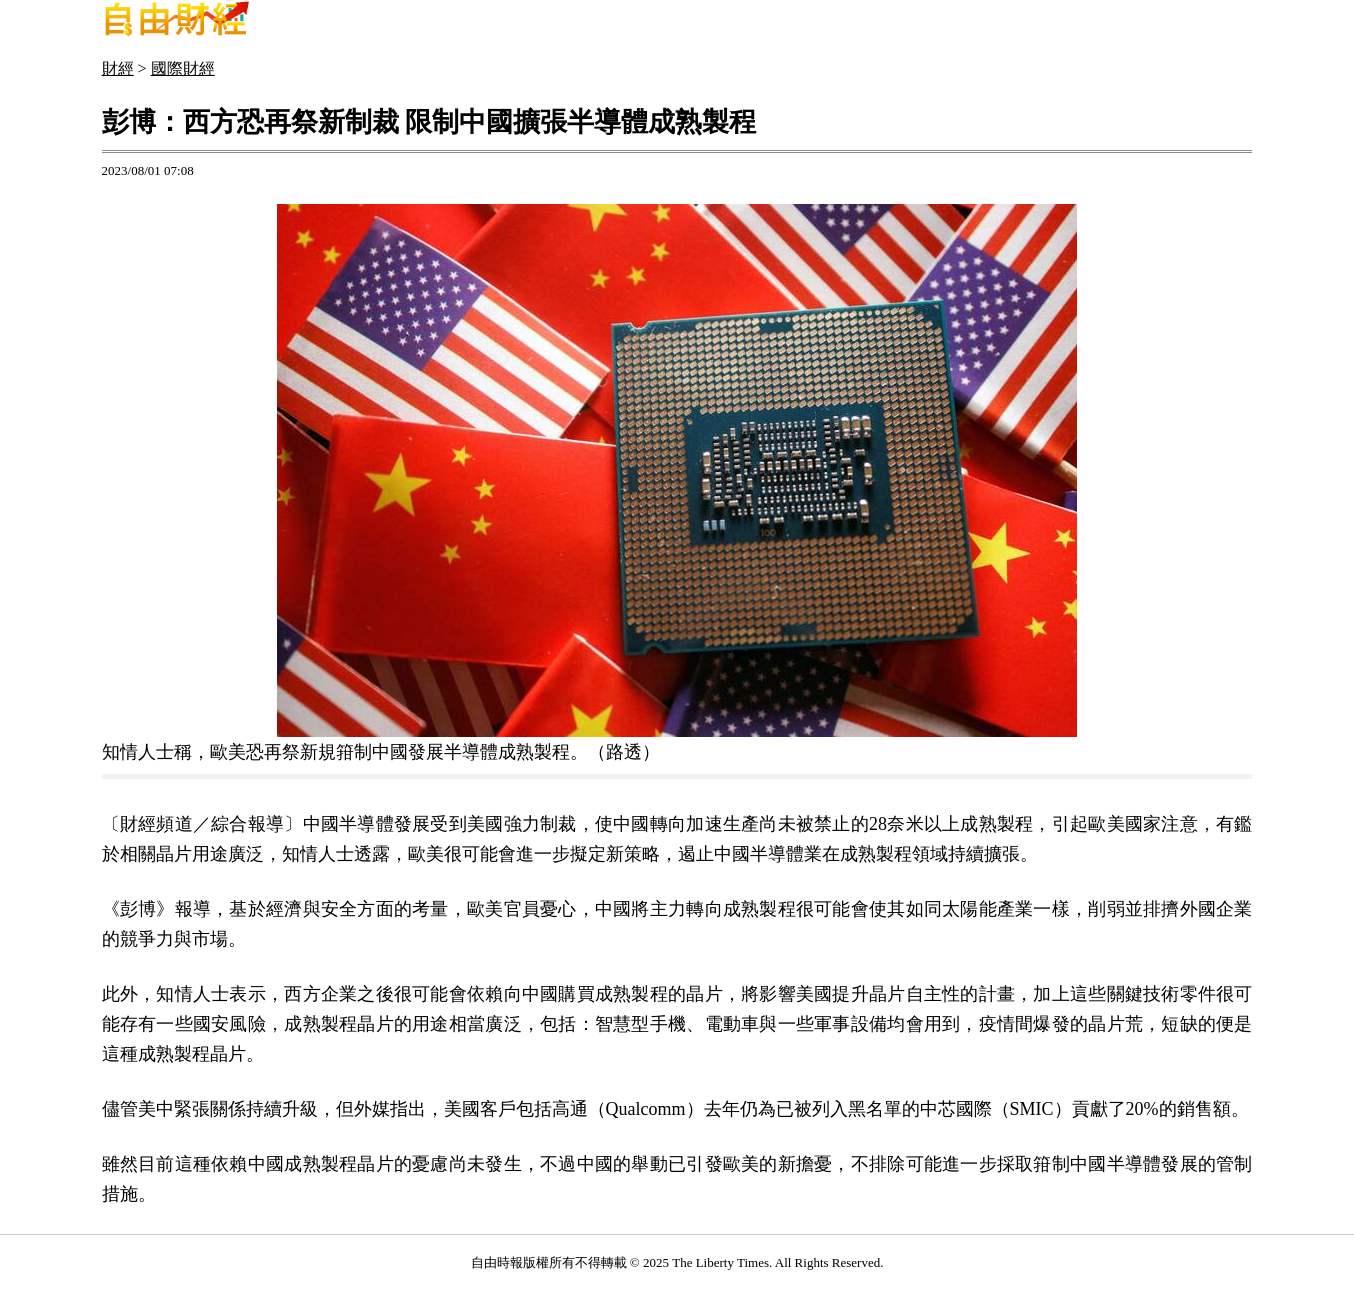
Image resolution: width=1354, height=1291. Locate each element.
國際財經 (183, 68)
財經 (118, 68)
